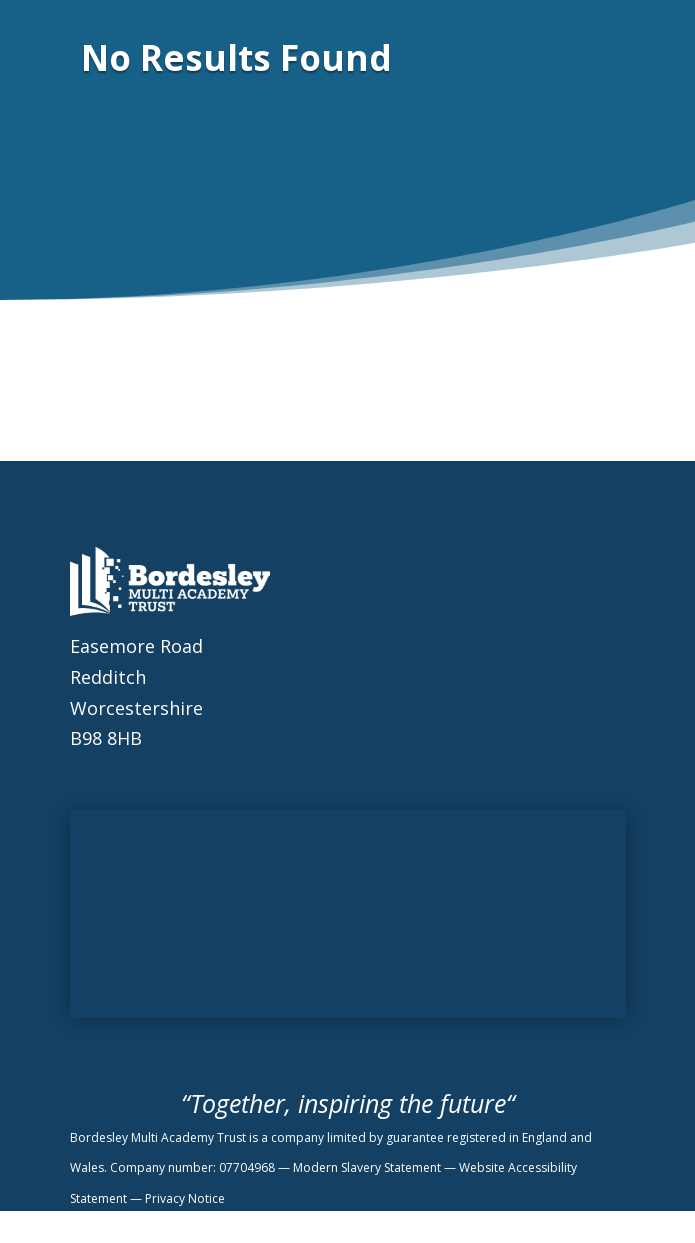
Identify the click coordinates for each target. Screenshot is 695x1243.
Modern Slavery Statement (368, 1167)
